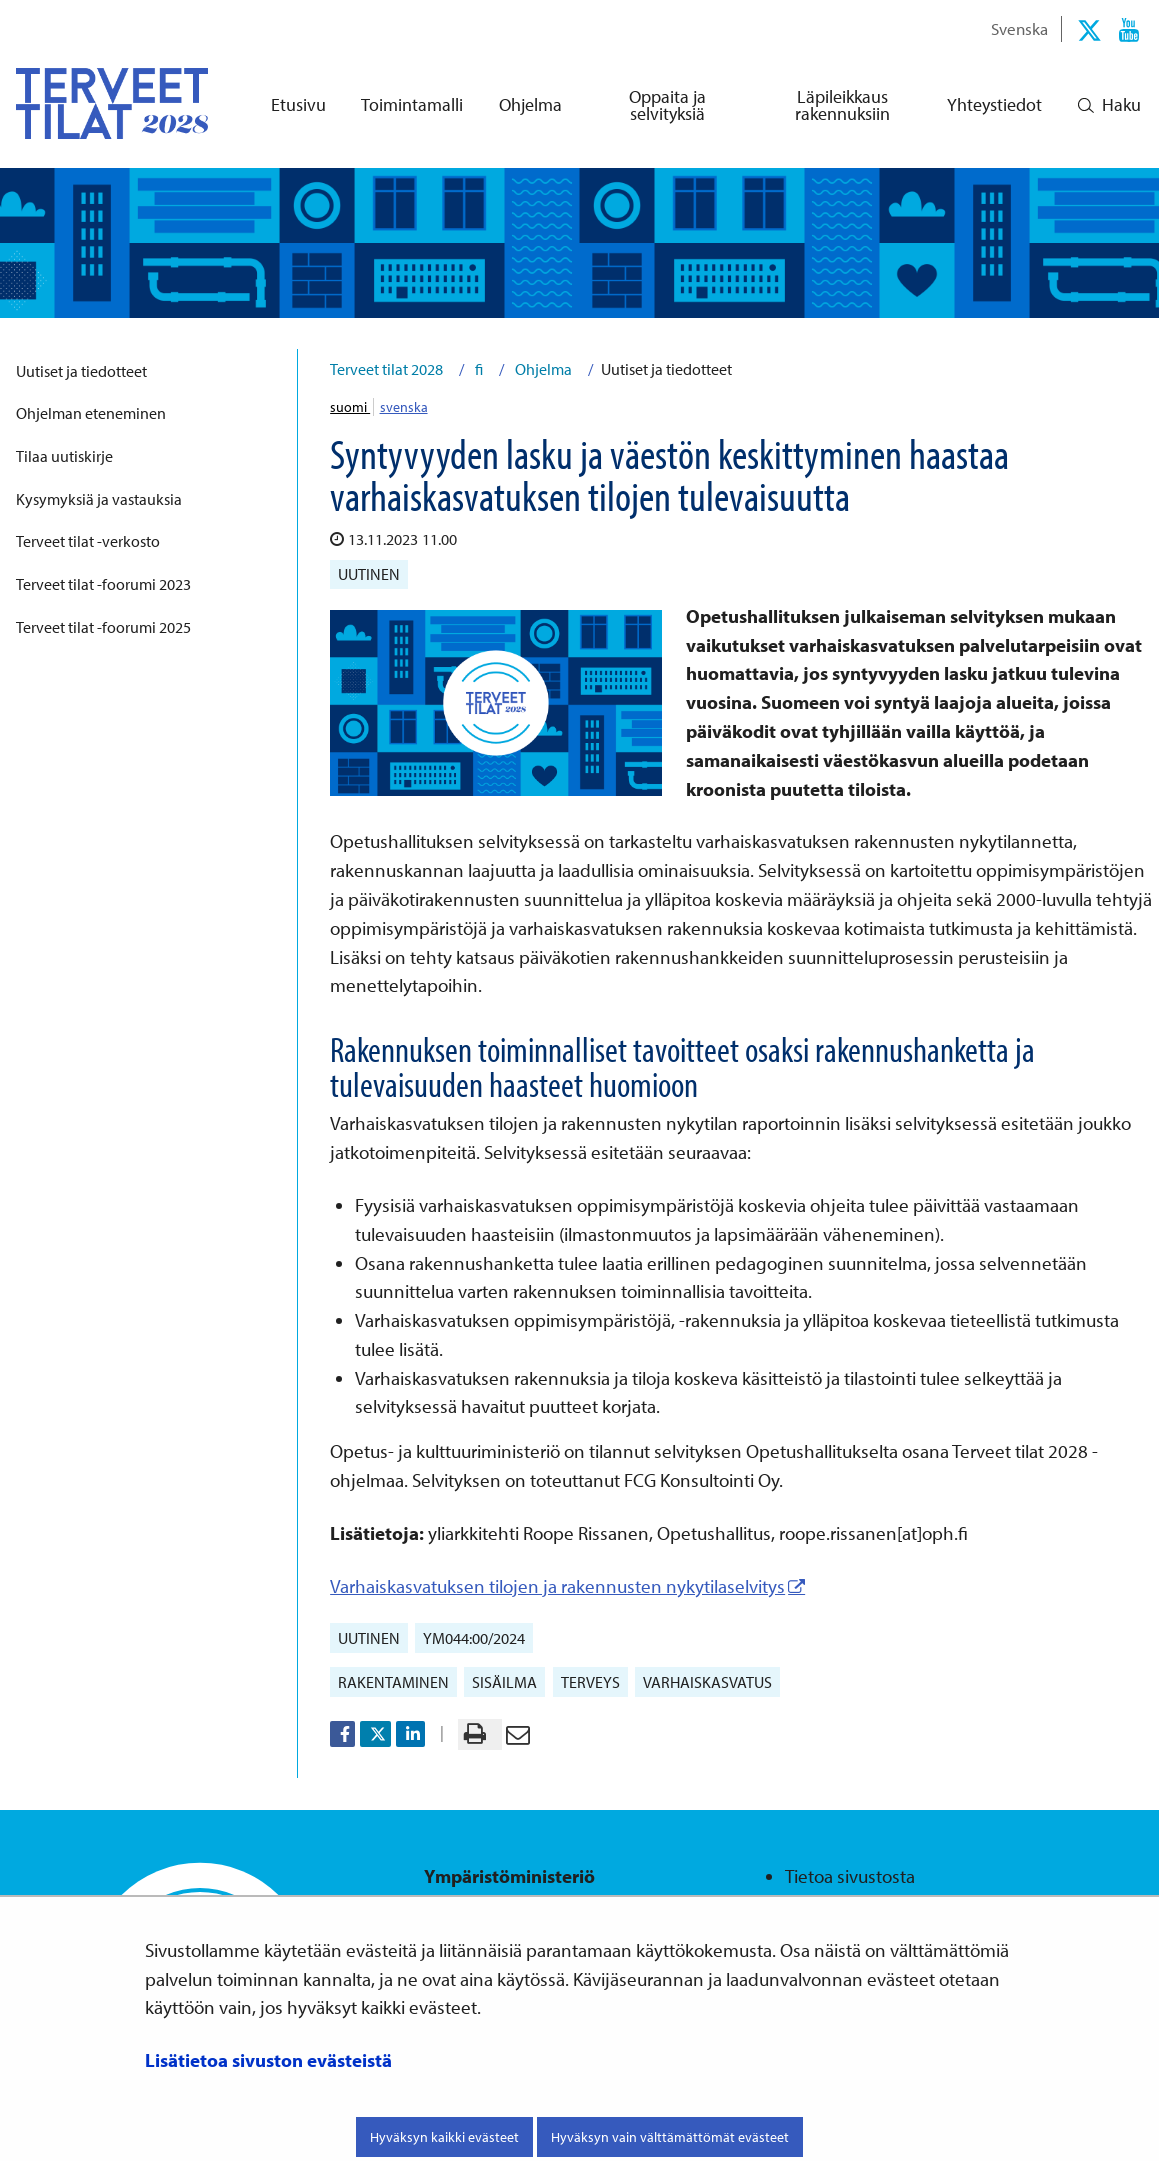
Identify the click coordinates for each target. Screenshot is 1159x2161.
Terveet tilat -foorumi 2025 (103, 627)
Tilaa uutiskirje (64, 456)
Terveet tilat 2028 (386, 369)
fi (477, 369)
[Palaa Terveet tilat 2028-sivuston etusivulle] (96, 103)
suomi (350, 407)
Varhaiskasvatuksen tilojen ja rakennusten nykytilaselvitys (567, 1586)
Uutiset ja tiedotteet (81, 371)
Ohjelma (542, 369)
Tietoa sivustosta (850, 1876)
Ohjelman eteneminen (91, 413)
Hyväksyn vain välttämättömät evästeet (670, 2137)
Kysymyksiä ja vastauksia (99, 499)
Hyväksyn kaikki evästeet (444, 2137)
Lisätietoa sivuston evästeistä (268, 2060)
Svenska (1019, 28)
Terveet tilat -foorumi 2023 (103, 584)
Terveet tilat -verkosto (88, 541)
